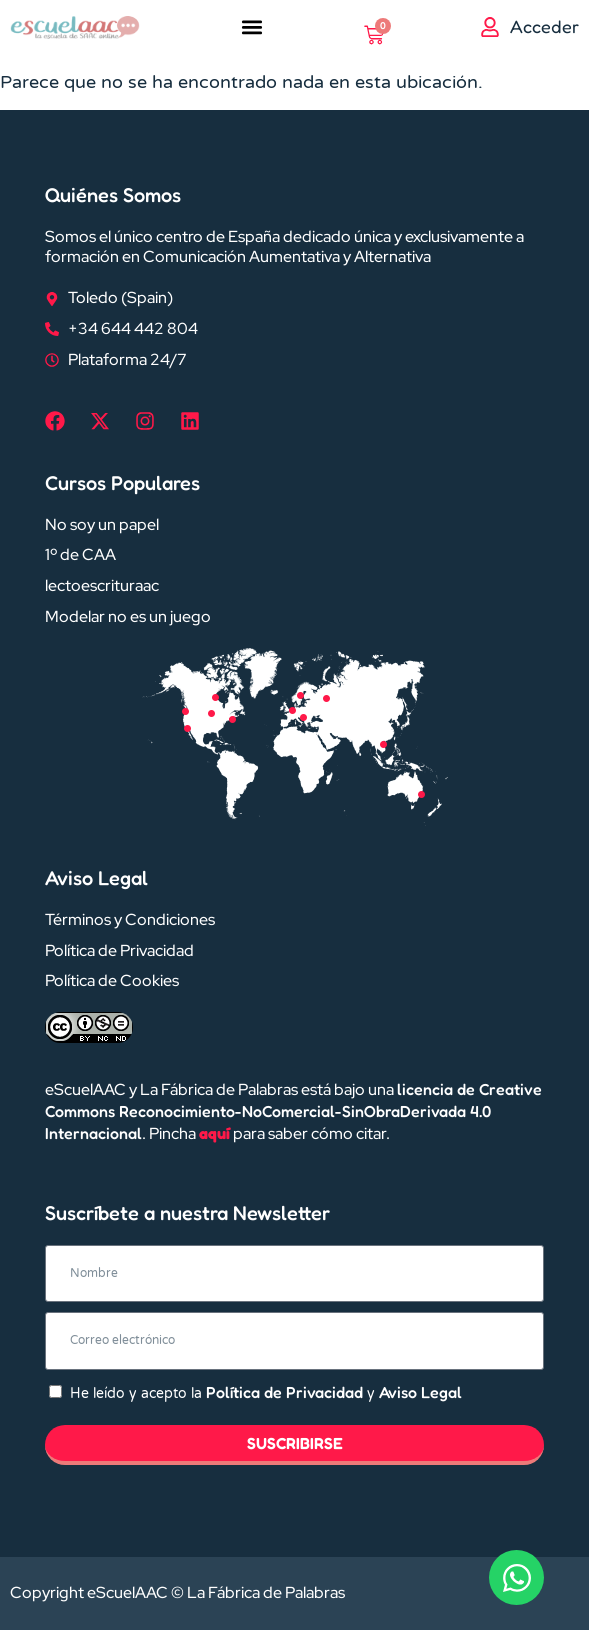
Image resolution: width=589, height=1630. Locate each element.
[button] (252, 26)
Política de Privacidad (284, 1392)
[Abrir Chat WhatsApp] (516, 1577)
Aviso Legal (420, 1392)
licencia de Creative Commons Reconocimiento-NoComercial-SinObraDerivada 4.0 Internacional (293, 1111)
